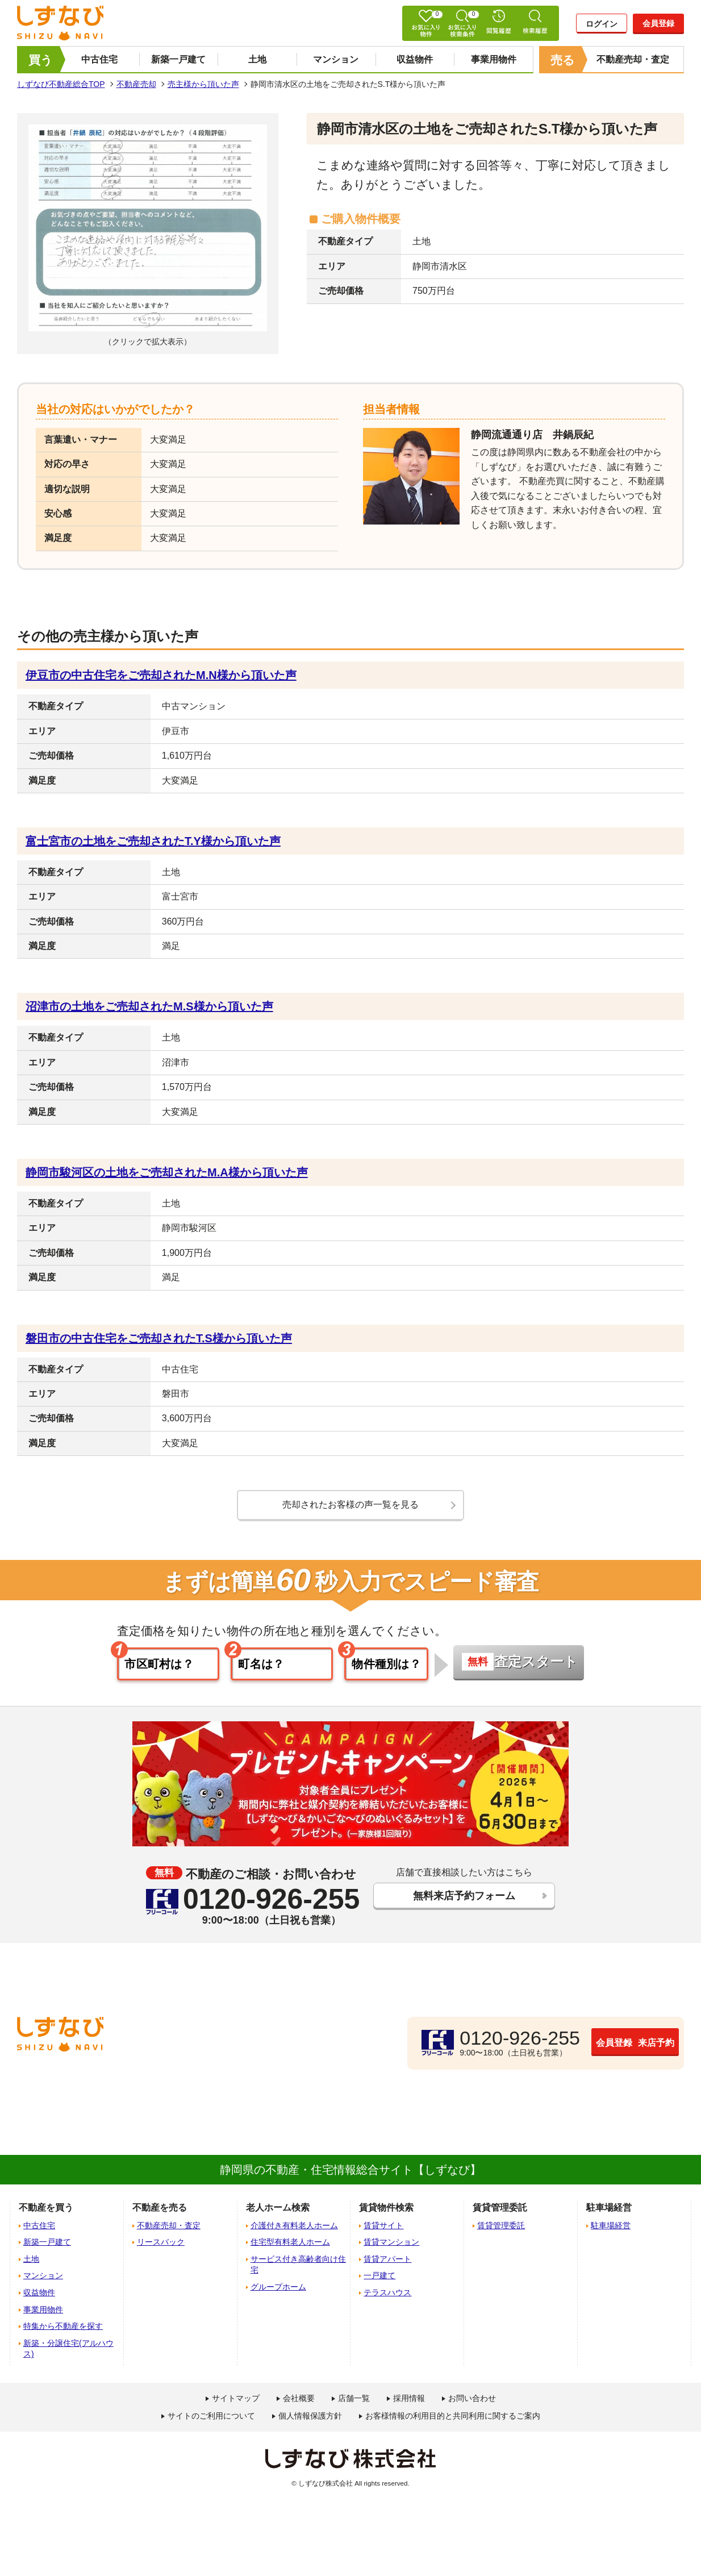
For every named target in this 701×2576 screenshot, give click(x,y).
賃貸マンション (391, 2246)
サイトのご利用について (211, 2420)
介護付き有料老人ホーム (294, 2229)
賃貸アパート (387, 2262)
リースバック (161, 2246)
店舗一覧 (354, 2402)
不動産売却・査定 (632, 59)
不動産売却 (136, 84)
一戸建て (379, 2279)
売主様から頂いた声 (203, 84)
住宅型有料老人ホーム (290, 2246)
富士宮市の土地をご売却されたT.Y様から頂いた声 (153, 841)
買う (40, 59)
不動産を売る (159, 2212)
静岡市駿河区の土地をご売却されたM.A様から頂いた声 (167, 1172)
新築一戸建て (178, 59)
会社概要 (299, 2402)
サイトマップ (236, 2402)
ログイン (601, 23)
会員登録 (658, 23)
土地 (257, 59)
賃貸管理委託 (501, 2229)
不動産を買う (46, 2212)
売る (562, 59)
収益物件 (415, 59)
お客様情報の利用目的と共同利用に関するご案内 (452, 2420)
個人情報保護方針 (310, 2420)
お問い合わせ (472, 2402)
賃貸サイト (383, 2229)
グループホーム (278, 2290)
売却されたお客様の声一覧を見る (350, 1504)
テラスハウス (387, 2296)
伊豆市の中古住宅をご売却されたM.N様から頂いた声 (161, 675)
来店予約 (624, 2046)
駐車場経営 (611, 2229)
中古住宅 (99, 59)
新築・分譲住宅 (68, 2352)
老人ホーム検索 (278, 2212)
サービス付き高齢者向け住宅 (298, 2268)
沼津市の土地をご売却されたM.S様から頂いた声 (149, 1006)
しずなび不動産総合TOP (61, 84)
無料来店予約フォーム (464, 1900)
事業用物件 (493, 59)
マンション (335, 59)
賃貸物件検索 (386, 2212)
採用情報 (409, 2402)
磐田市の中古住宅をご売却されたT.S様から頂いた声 (159, 1338)
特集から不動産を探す (63, 2330)
